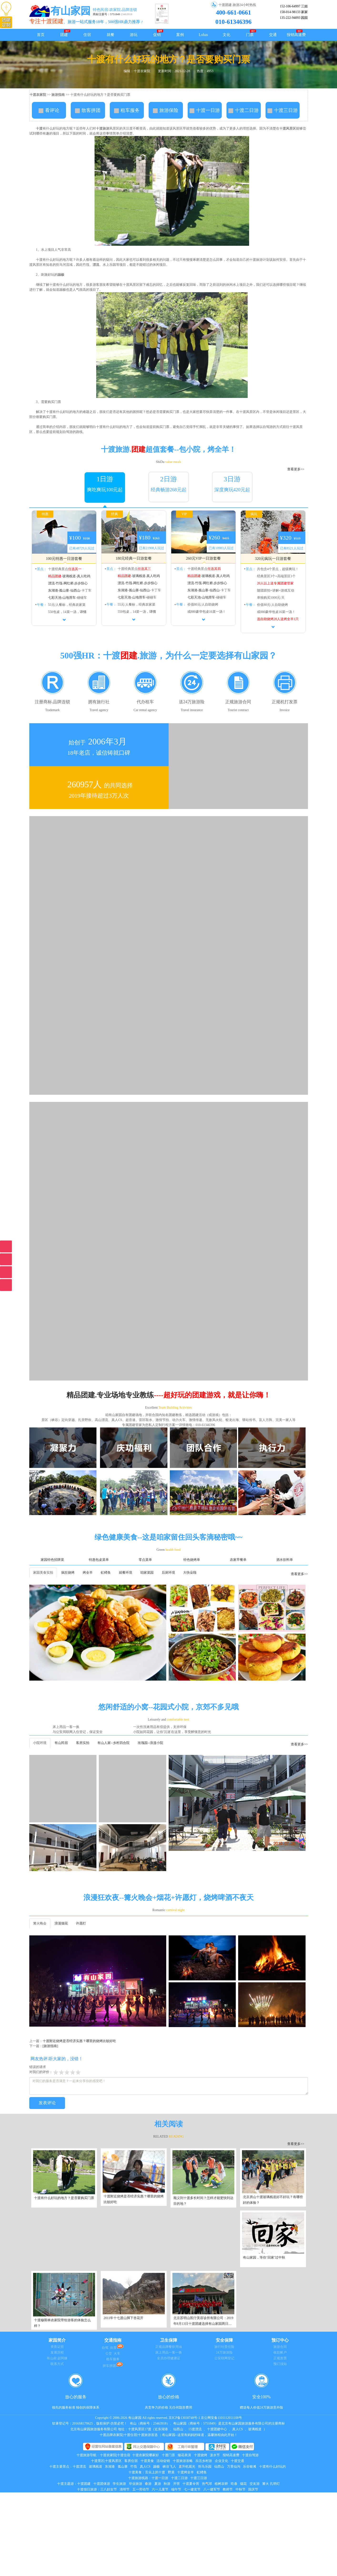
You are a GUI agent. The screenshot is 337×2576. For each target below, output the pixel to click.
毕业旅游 (135, 2484)
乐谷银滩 (249, 2466)
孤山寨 (64, 590)
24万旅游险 (224, 2352)
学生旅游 (119, 2484)
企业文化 (221, 2461)
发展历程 (57, 2352)
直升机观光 (187, 2466)
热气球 (207, 2484)
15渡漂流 (195, 2429)
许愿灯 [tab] (81, 1923)
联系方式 (57, 2364)
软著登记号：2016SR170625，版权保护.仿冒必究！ (89, 2423)
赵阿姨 (62, 2358)
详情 (83, 612)
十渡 (39, 128)
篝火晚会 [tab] (39, 1923)
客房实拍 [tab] (82, 1743)
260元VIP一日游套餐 (203, 558)
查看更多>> (295, 469)
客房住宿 (131, 2461)
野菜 (171, 2472)
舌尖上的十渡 (155, 2472)
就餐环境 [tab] (125, 1572)
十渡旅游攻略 (183, 2461)
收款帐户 (280, 2352)
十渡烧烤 (200, 2455)
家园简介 (57, 2340)
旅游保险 (165, 110)
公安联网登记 (224, 2358)
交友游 (255, 2484)
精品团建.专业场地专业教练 (110, 1395)
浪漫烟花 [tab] (61, 1923)
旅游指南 (58, 94)
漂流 (96, 264)
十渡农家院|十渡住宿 (115, 2455)
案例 (180, 35)
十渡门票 (168, 2455)
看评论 (49, 110)
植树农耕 (221, 2484)
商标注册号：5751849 (106, 14)
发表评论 (47, 2102)
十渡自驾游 (250, 2455)
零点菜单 (145, 1560)
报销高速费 (296, 33)
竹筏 (59, 583)
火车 (117, 2353)
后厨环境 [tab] (168, 1572)
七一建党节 (192, 2489)
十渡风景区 (287, 128)
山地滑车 (69, 597)
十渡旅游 (102, 128)
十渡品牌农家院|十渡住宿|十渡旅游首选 (129, 2435)
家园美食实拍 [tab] (43, 1572)
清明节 (125, 2489)
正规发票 (280, 2358)
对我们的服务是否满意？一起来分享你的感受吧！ (168, 2086)
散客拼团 (88, 110)
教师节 (228, 2489)
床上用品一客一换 (168, 2352)
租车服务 (127, 110)
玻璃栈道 (69, 576)
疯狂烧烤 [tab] (68, 1572)
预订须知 (280, 2364)
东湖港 (53, 590)
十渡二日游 (243, 110)
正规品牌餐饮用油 (168, 2347)
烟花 (243, 2484)
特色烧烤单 (191, 1560)
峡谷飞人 (169, 2466)
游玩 (133, 35)
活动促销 (163, 2461)
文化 (226, 35)
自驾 (105, 2348)
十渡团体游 (101, 2484)
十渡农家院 (142, 71)
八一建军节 (211, 2489)
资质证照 (57, 2347)
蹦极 (61, 274)
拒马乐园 (204, 2466)
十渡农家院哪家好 (145, 2455)
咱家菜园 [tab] (147, 1572)
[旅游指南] (50, 2046)
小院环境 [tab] (39, 1743)
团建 (65, 33)
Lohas (203, 35)
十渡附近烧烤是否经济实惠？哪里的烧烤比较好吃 (79, 2041)
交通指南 (112, 2340)
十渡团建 (84, 2484)
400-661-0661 (233, 12)
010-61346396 (234, 21)
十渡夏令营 (190, 2484)
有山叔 (52, 2358)
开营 (176, 2484)
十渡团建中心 (217, 2429)
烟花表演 (184, 2455)
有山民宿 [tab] (61, 1743)
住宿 (87, 35)
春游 (148, 2484)
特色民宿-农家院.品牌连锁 (115, 10)
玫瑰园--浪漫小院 (150, 1743)
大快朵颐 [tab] (189, 1572)
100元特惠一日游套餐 (64, 559)
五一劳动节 (140, 2489)
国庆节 (253, 2489)
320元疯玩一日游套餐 (273, 559)
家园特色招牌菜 (52, 1560)
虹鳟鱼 (202, 2472)
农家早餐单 (238, 1560)
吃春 (234, 2484)
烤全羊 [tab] (88, 1572)
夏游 (157, 2484)
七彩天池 (54, 597)
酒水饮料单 (284, 1560)
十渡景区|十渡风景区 (106, 2461)
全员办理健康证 (168, 2358)
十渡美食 (147, 2461)
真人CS (237, 2429)
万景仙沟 (233, 2466)
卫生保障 (168, 2340)
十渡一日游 (205, 110)
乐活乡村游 (203, 2461)
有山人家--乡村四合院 (113, 1743)
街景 (117, 2348)
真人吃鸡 (83, 576)
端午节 (176, 2489)
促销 (158, 33)
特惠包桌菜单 (99, 1560)
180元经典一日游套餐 (134, 558)
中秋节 (241, 2489)
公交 (108, 2353)
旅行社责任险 (224, 2347)
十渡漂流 (79, 2466)
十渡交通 (237, 2461)
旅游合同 (280, 2347)
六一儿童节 (160, 2489)
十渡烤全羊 (185, 2472)
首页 (41, 35)
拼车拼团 (113, 2366)
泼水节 (215, 2455)
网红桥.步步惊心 (76, 583)
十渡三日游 (282, 110)
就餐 (110, 35)
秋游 (167, 2484)
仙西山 (75, 590)
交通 (273, 35)
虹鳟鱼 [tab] (106, 1572)
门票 (251, 33)
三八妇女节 (108, 2489)
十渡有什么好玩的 (272, 2466)
